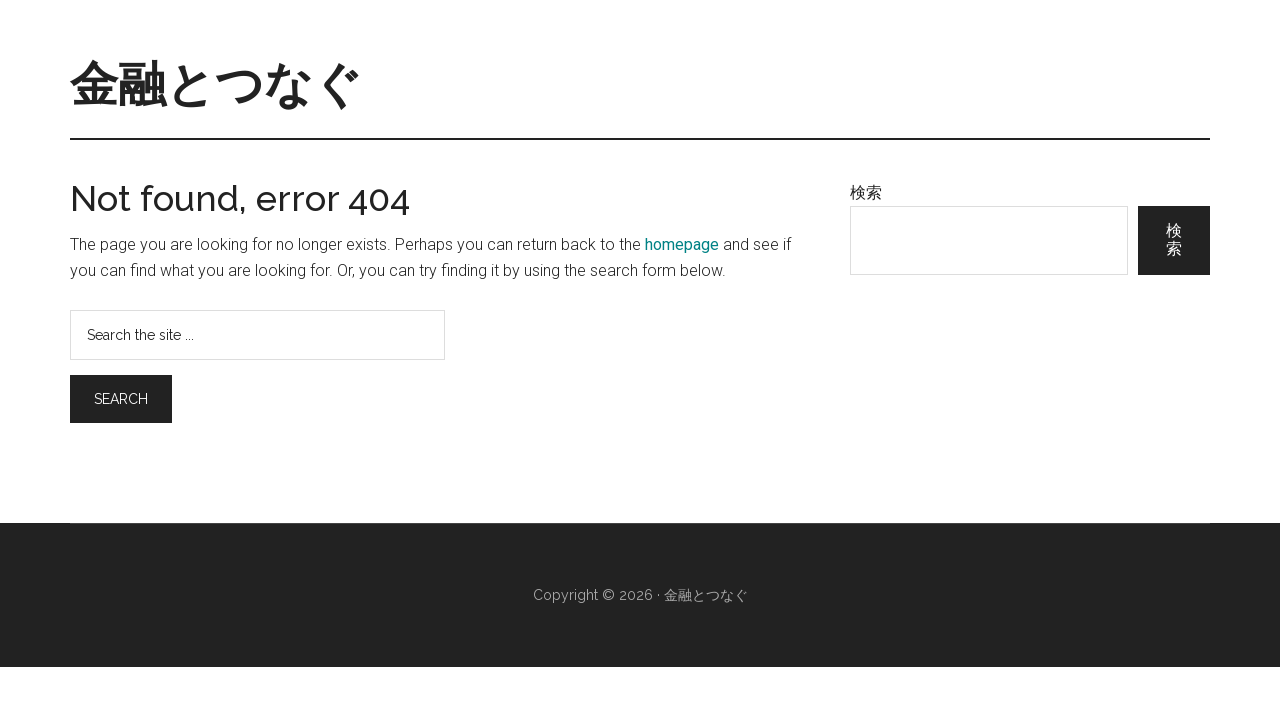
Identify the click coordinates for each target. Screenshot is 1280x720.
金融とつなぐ (216, 84)
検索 (866, 192)
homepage (682, 244)
